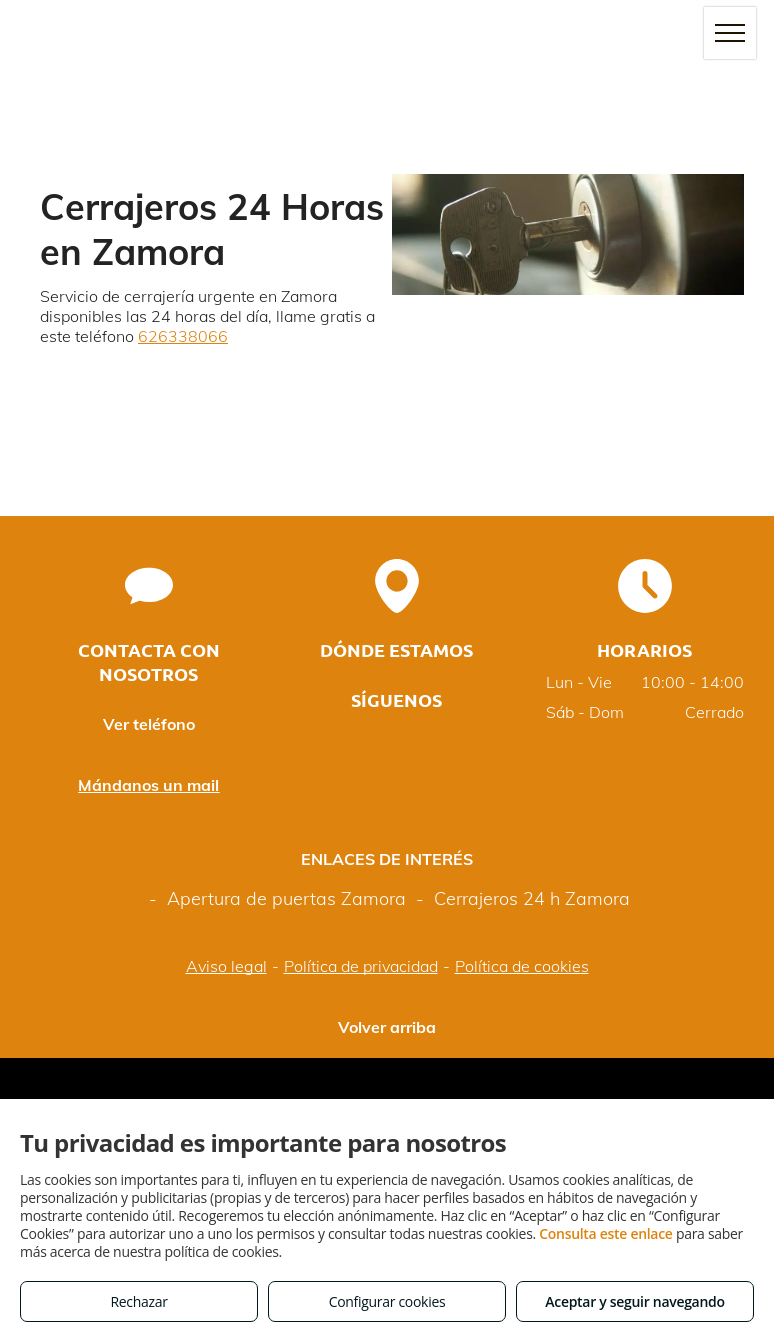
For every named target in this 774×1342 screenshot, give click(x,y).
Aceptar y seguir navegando (634, 1301)
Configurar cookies (387, 1301)
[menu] (730, 33)
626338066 (183, 336)
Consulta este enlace (605, 1233)
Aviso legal (226, 966)
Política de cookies (522, 966)
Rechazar (138, 1301)
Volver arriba (387, 1027)
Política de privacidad (361, 966)
